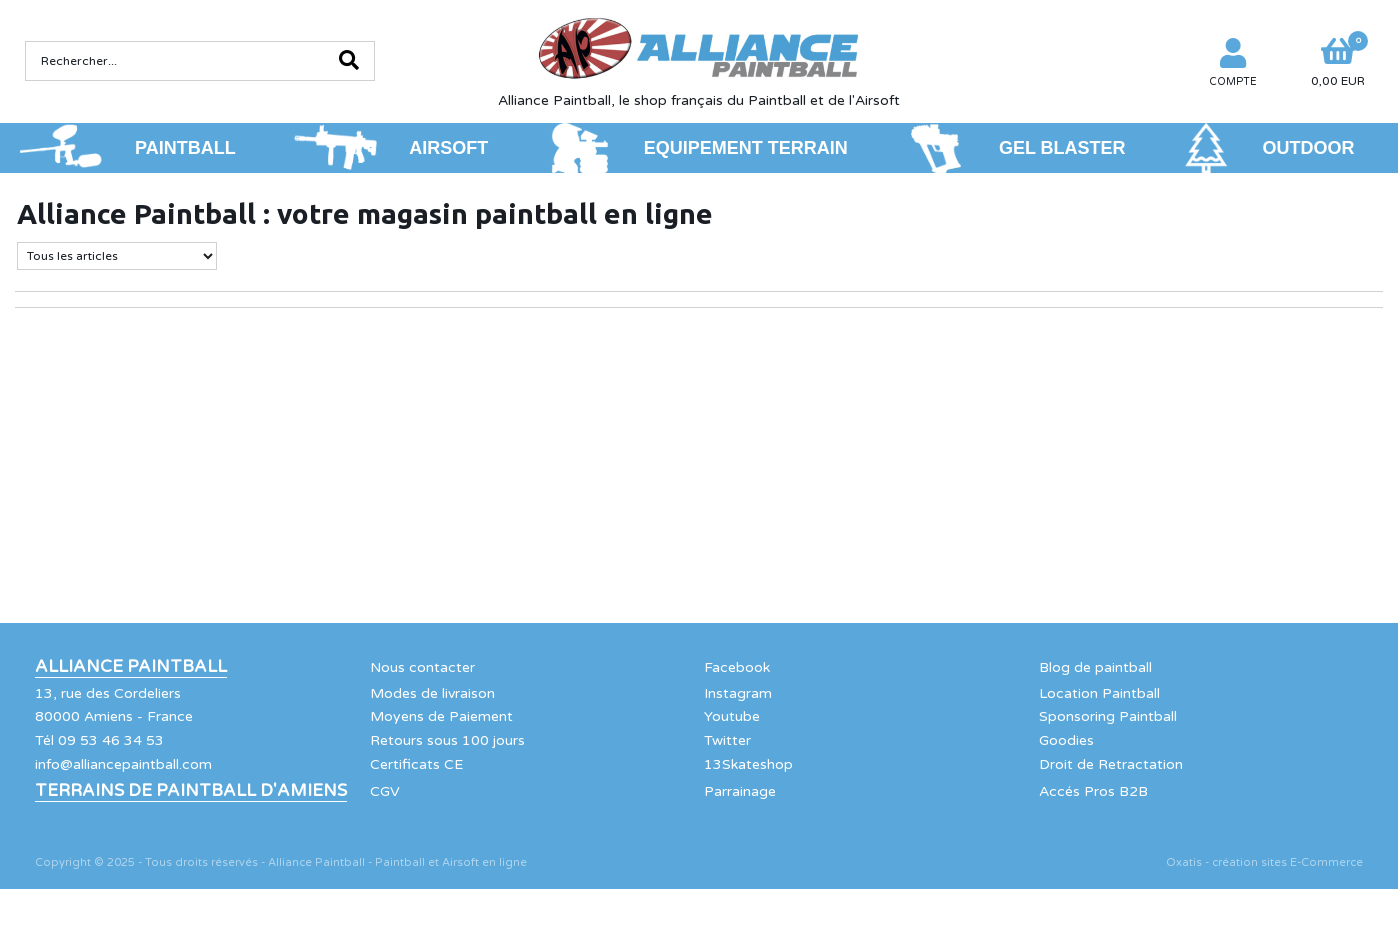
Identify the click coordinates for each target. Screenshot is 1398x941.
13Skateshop (748, 764)
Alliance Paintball (131, 667)
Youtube (732, 716)
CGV (385, 791)
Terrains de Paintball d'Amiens (191, 791)
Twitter (727, 740)
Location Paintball (1099, 693)
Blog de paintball (1095, 667)
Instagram (738, 693)
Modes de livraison (432, 693)
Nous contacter (422, 667)
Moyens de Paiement (441, 716)
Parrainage (740, 791)
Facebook (737, 667)
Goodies (1066, 740)
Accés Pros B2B (1093, 791)
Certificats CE (416, 764)
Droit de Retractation (1111, 764)
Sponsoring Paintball (1108, 716)
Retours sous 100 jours (447, 740)
